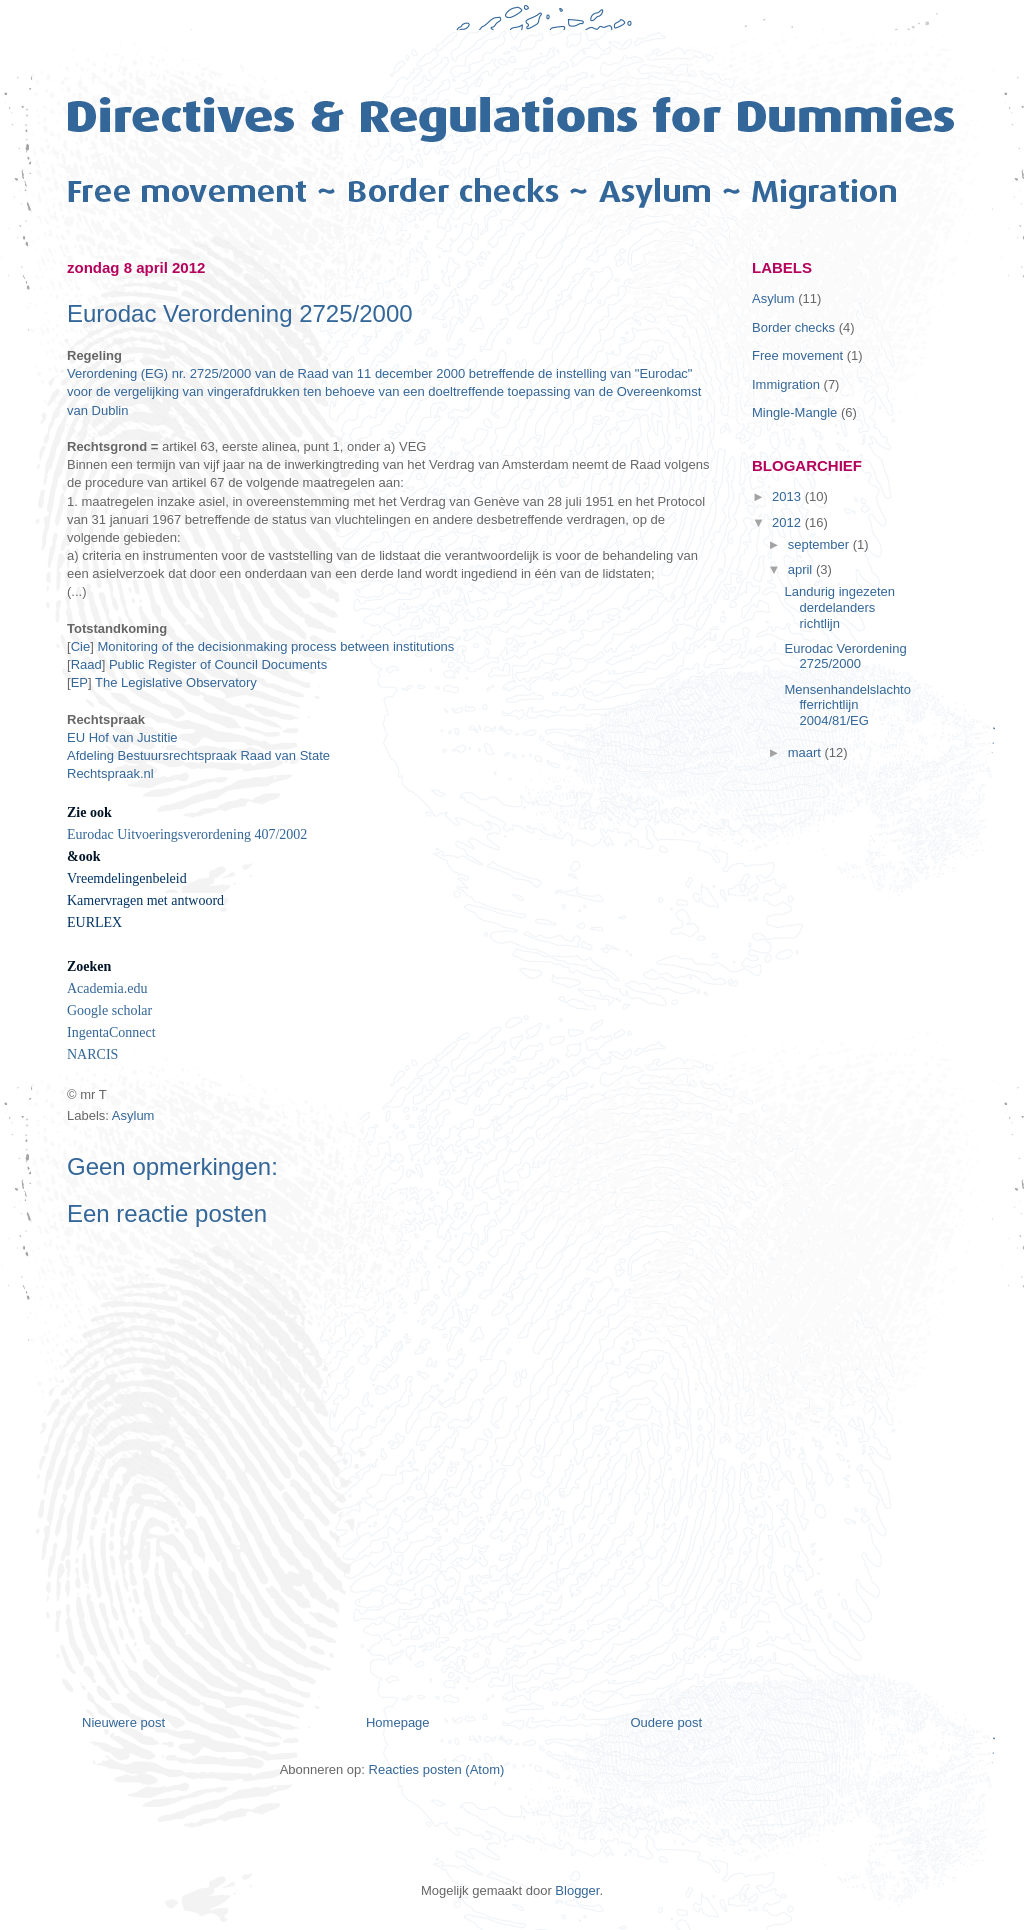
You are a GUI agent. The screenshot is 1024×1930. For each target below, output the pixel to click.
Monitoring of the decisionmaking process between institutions (277, 646)
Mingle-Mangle (794, 412)
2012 (788, 522)
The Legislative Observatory (176, 682)
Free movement (797, 355)
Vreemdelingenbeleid (127, 878)
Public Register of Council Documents (220, 664)
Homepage (398, 1722)
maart (806, 752)
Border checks (793, 327)
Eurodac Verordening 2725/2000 (845, 656)
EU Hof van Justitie (122, 737)
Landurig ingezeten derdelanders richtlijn (839, 607)
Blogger (577, 1890)
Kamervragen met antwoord (145, 900)
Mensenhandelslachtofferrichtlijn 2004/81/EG (847, 705)
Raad (86, 664)
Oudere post (666, 1722)
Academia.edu (107, 988)
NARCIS (92, 1054)
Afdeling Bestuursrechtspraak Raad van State (198, 755)
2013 (788, 496)
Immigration (786, 384)
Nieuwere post (123, 1722)
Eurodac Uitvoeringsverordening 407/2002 (187, 834)
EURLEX (94, 922)
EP (79, 682)
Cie (81, 646)
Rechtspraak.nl (110, 773)
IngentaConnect (111, 1032)
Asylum (133, 1115)
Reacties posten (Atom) (437, 1769)
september (820, 544)
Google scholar (109, 1010)
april (802, 569)
